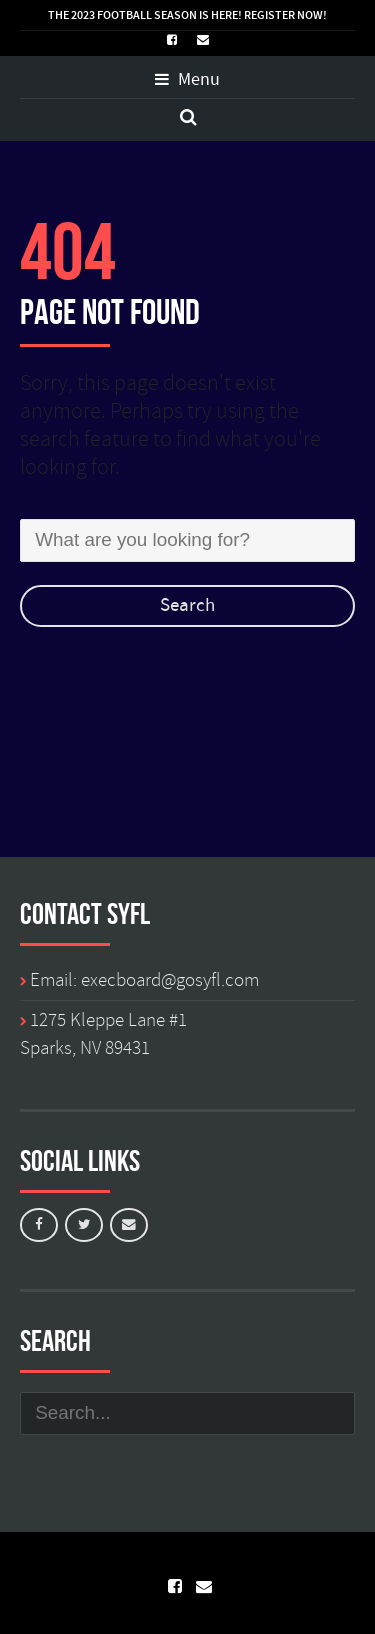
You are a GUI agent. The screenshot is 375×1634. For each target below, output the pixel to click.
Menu (187, 80)
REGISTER (269, 15)
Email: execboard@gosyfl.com (144, 980)
